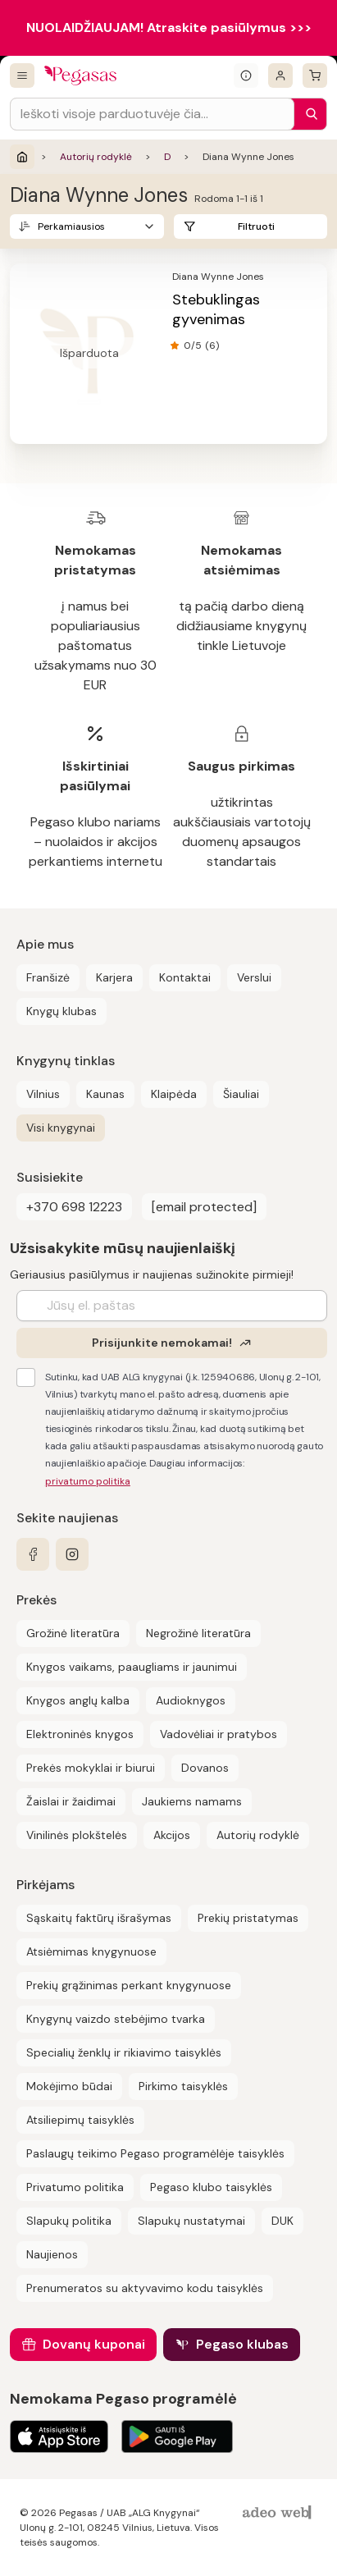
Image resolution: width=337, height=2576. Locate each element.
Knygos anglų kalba (78, 1700)
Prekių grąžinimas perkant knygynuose (128, 1985)
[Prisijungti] (280, 75)
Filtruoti (256, 226)
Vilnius (43, 1094)
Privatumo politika (75, 2187)
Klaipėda (174, 1094)
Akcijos (171, 1835)
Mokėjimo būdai (69, 2086)
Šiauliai (241, 1094)
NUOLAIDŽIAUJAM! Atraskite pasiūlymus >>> (169, 27)
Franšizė (48, 977)
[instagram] (72, 1554)
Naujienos (52, 2254)
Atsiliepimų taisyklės (80, 2119)
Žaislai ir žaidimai (71, 1801)
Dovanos (205, 1767)
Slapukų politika (69, 2220)
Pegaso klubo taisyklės (211, 2187)
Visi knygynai (60, 1127)
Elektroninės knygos (80, 1734)
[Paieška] (307, 114)
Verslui (254, 977)
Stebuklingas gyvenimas (216, 309)
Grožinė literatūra (73, 1633)
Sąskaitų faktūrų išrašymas (98, 1917)
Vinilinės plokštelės (76, 1835)
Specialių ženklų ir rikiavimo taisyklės (123, 2052)
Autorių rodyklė (96, 156)
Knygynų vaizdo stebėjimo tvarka (115, 2018)
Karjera (114, 977)
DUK (282, 2220)
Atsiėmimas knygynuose (91, 1951)
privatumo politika (87, 1481)
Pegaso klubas (242, 2344)
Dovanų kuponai (94, 2344)
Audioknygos (190, 1700)
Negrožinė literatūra (198, 1633)
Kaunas (105, 1094)
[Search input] (152, 114)
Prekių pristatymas (248, 1917)
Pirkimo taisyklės (183, 2086)
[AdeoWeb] (278, 2513)
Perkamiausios (71, 226)
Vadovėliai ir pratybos (218, 1734)
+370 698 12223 (74, 1206)
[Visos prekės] (22, 75)
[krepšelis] (315, 75)
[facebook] (32, 1554)
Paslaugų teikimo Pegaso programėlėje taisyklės (155, 2153)
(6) (212, 345)
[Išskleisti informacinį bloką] (246, 75)
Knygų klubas (61, 1011)
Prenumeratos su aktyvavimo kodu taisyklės (144, 2288)
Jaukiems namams (192, 1801)
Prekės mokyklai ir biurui (90, 1767)
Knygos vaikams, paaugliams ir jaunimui (131, 1666)
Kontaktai (185, 977)
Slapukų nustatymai (191, 2220)
